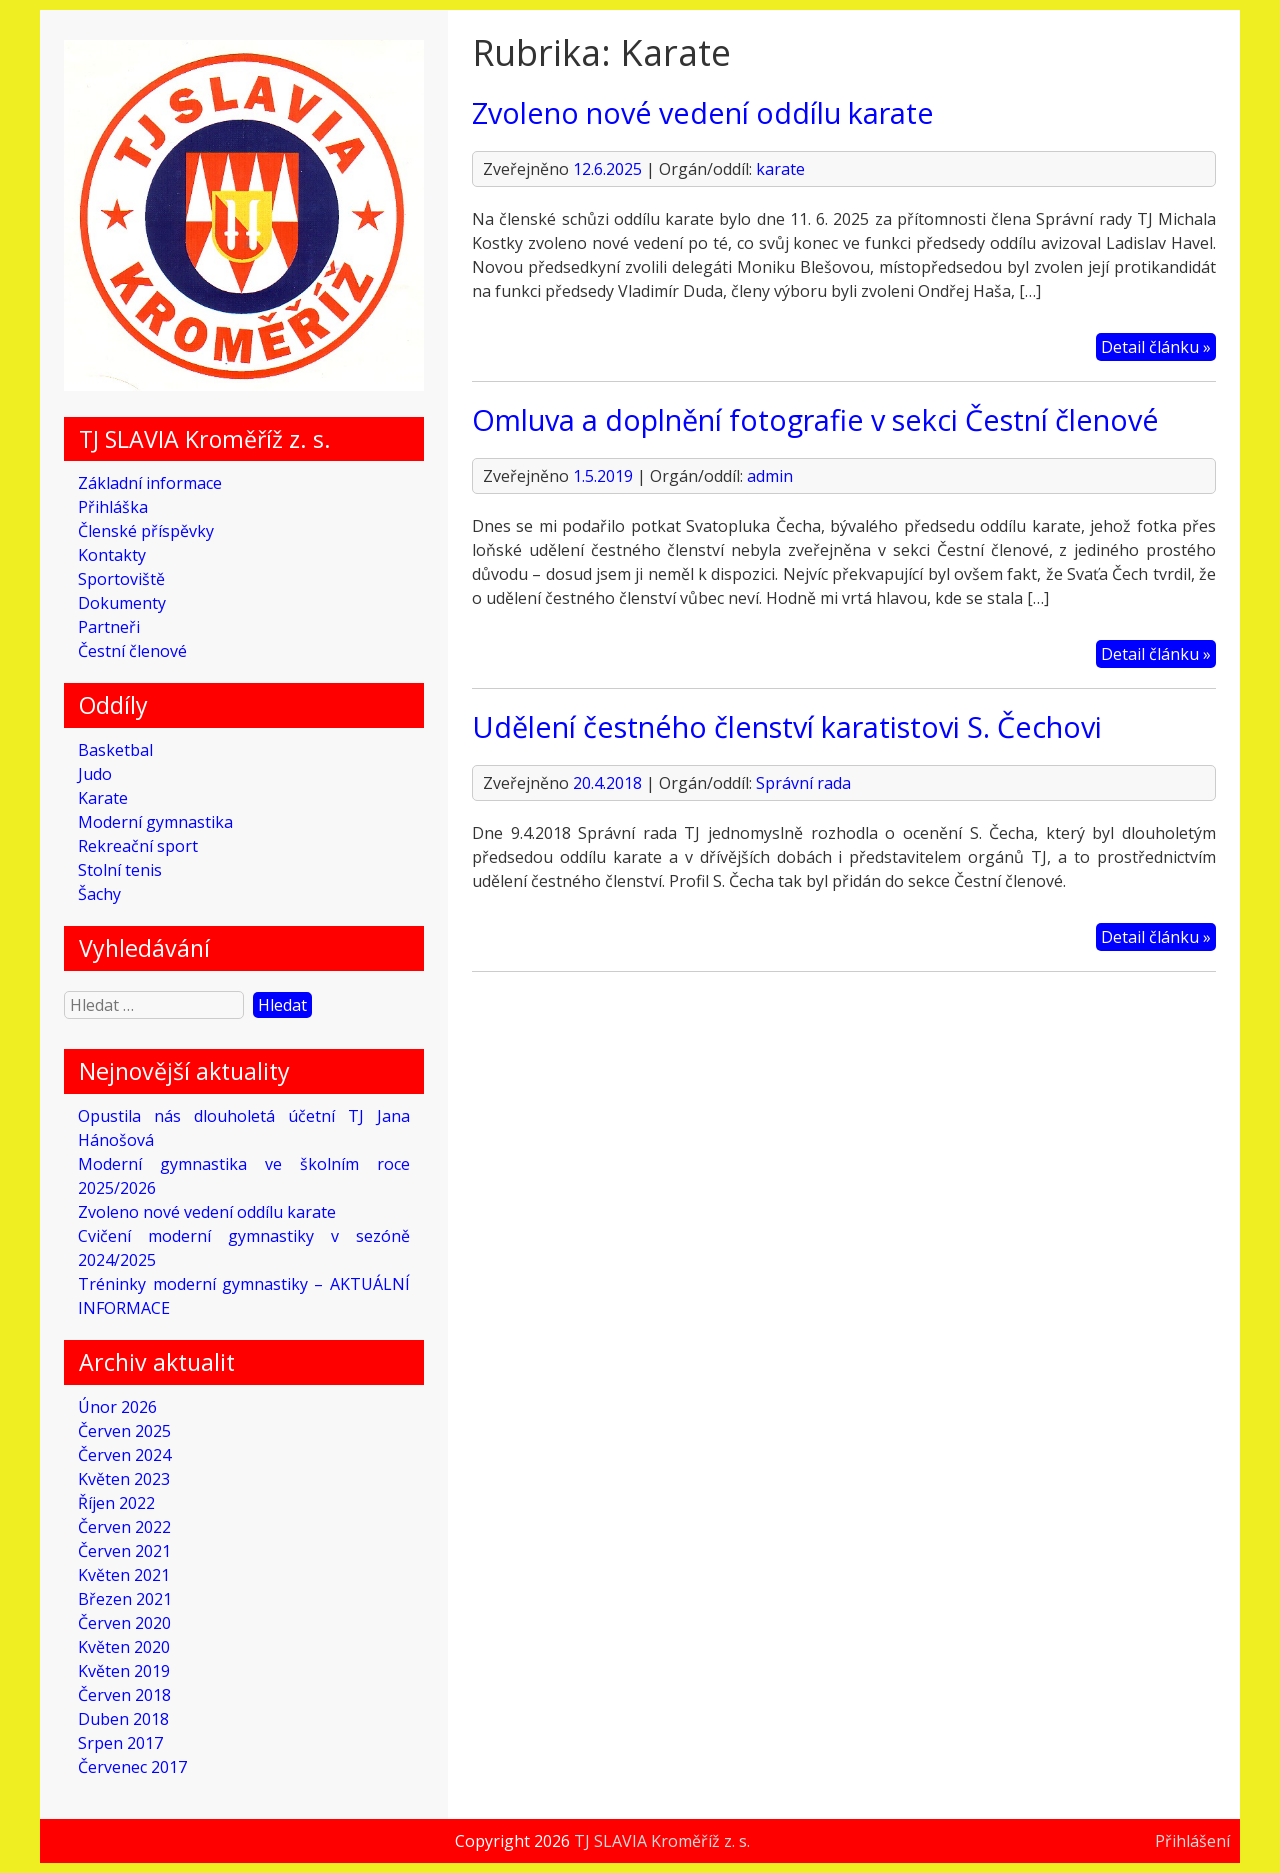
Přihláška (113, 507)
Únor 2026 (117, 1407)
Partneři (109, 627)
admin (770, 476)
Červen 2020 (124, 1623)
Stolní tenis (120, 870)
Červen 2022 (124, 1527)
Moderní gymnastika (155, 822)
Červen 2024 (124, 1455)
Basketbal (115, 750)
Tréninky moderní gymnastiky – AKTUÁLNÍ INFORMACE (243, 1296)
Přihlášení (1192, 1841)
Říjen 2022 (116, 1503)
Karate (103, 798)
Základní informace (150, 483)
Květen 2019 (124, 1671)
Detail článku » (1156, 347)
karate (780, 169)
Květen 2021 (124, 1575)
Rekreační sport (138, 846)
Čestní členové (132, 651)
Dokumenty (122, 603)
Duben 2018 (123, 1719)
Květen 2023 (124, 1479)
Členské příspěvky (146, 531)
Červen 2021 (124, 1551)
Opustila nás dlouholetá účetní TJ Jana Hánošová (243, 1128)
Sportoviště (121, 579)
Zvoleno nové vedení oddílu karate (207, 1212)
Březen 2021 (125, 1599)
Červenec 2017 (132, 1767)
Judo (95, 774)
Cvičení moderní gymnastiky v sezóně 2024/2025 (243, 1248)
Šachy (99, 894)
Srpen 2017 (120, 1743)
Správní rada (803, 783)
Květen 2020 (124, 1647)
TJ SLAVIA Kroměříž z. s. (662, 1841)
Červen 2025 (124, 1431)
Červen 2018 (124, 1695)
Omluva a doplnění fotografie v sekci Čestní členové (815, 419)
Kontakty (112, 555)
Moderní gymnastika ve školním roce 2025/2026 (243, 1176)
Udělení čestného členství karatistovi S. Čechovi (787, 726)
